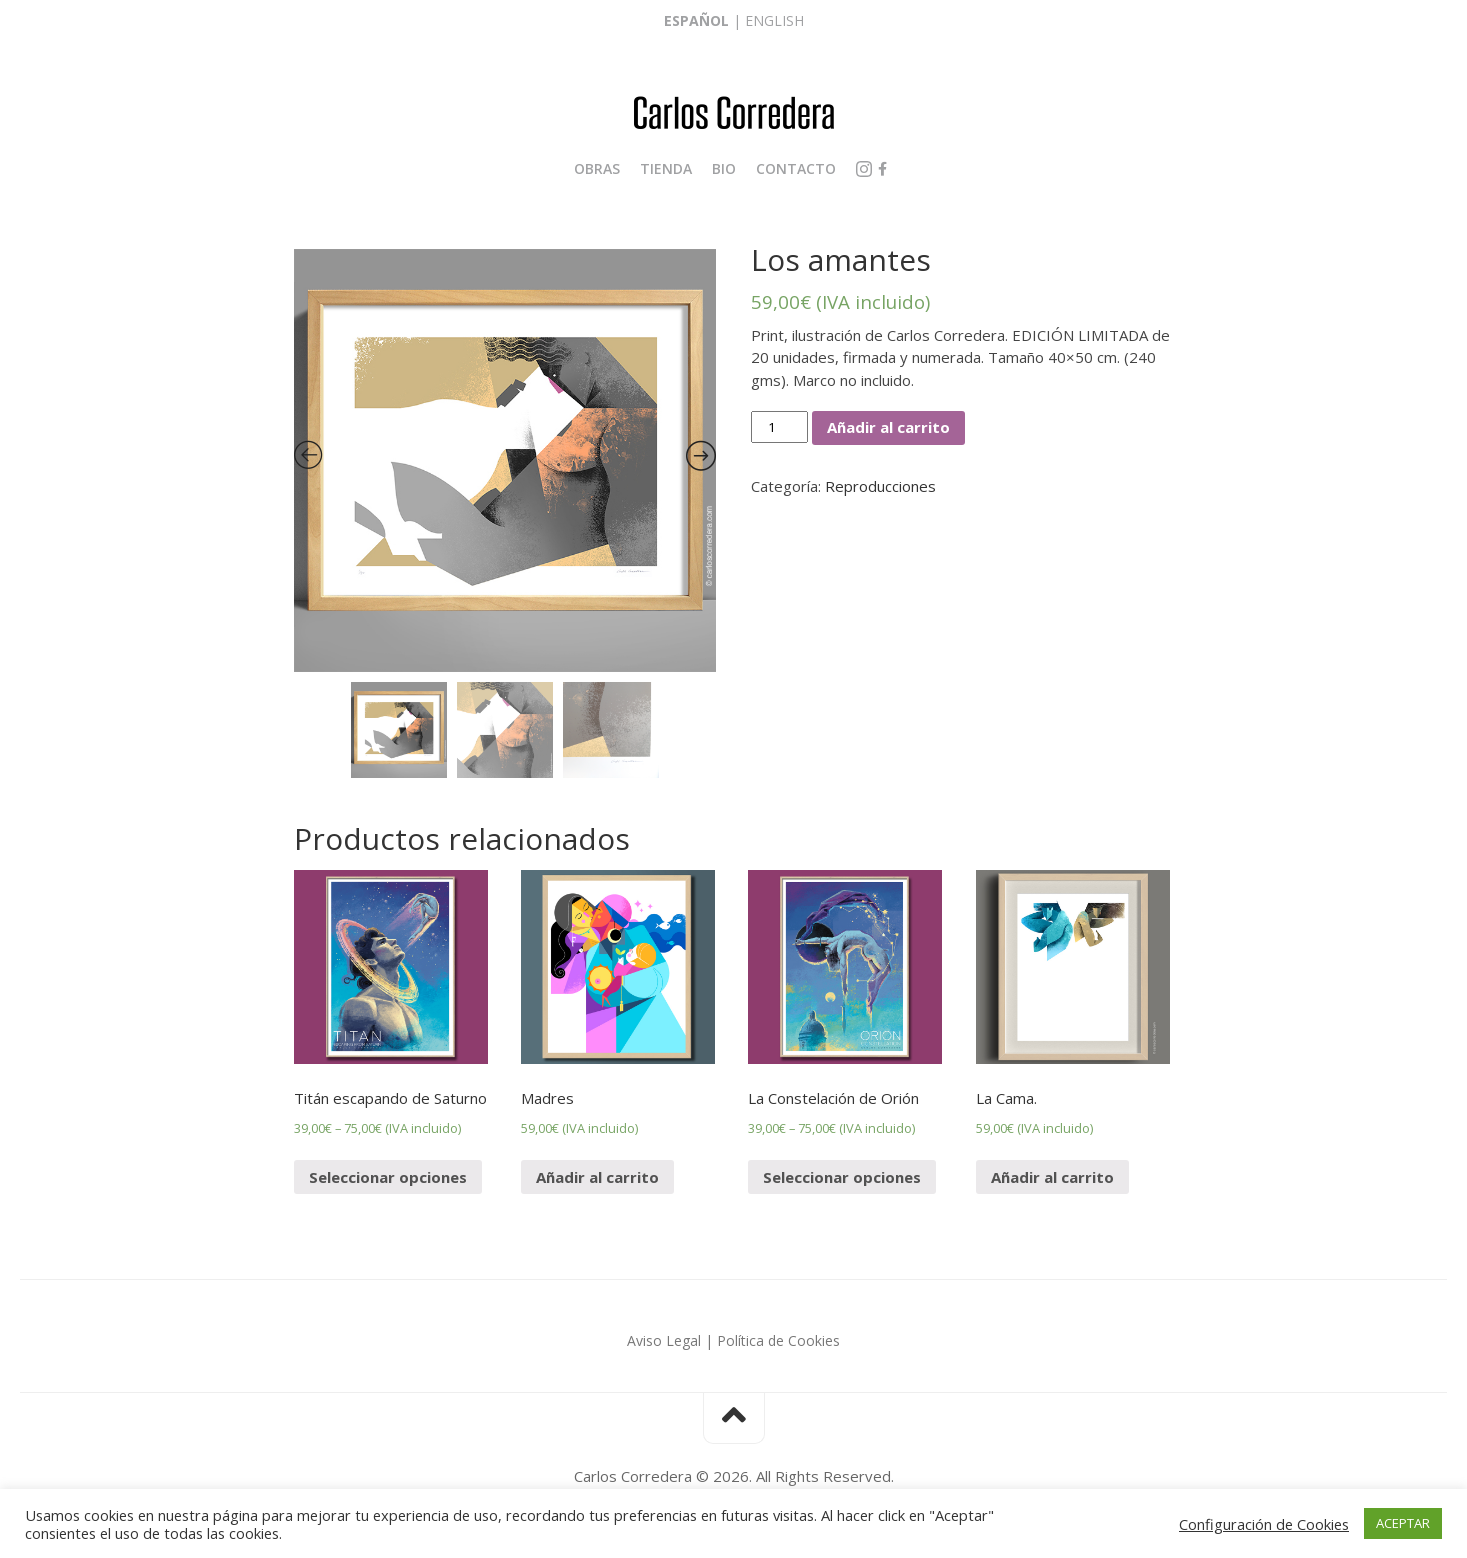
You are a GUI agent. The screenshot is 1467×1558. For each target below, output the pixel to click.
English (774, 20)
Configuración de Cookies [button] (1264, 1524)
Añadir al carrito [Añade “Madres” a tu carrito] (597, 1177)
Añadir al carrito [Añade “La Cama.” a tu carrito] (1052, 1177)
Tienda (666, 168)
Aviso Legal (664, 1340)
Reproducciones (880, 486)
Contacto (796, 168)
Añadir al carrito (888, 427)
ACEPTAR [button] (1403, 1523)
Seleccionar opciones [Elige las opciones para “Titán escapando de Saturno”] (388, 1177)
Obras (597, 168)
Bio (724, 168)
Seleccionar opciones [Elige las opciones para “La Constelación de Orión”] (842, 1177)
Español (696, 20)
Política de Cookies (778, 1340)
